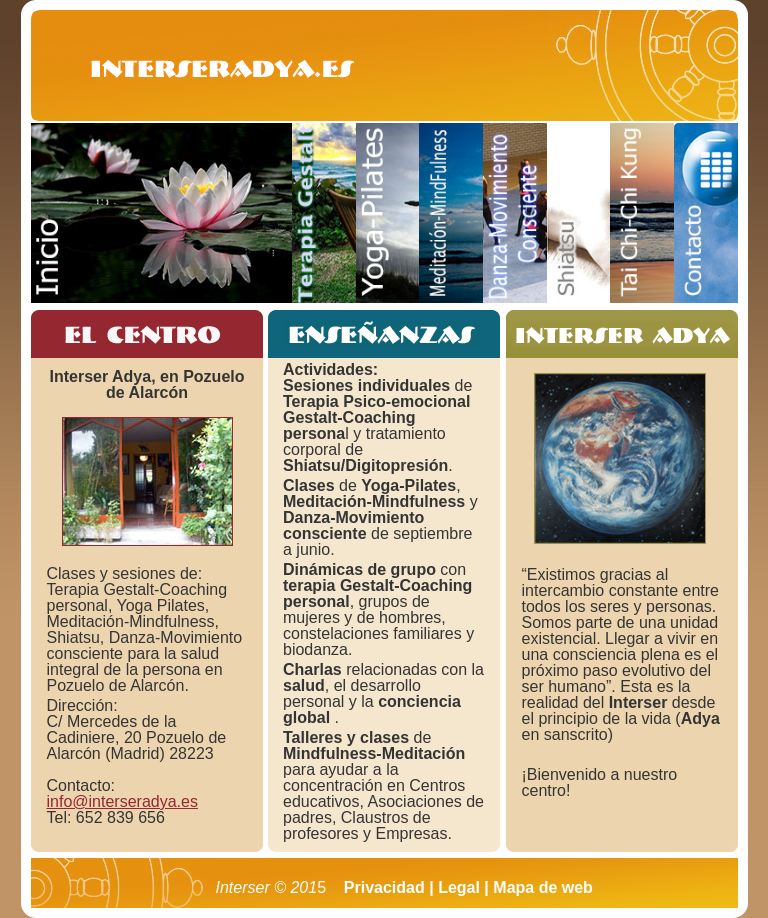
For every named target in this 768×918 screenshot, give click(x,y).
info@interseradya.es (122, 801)
